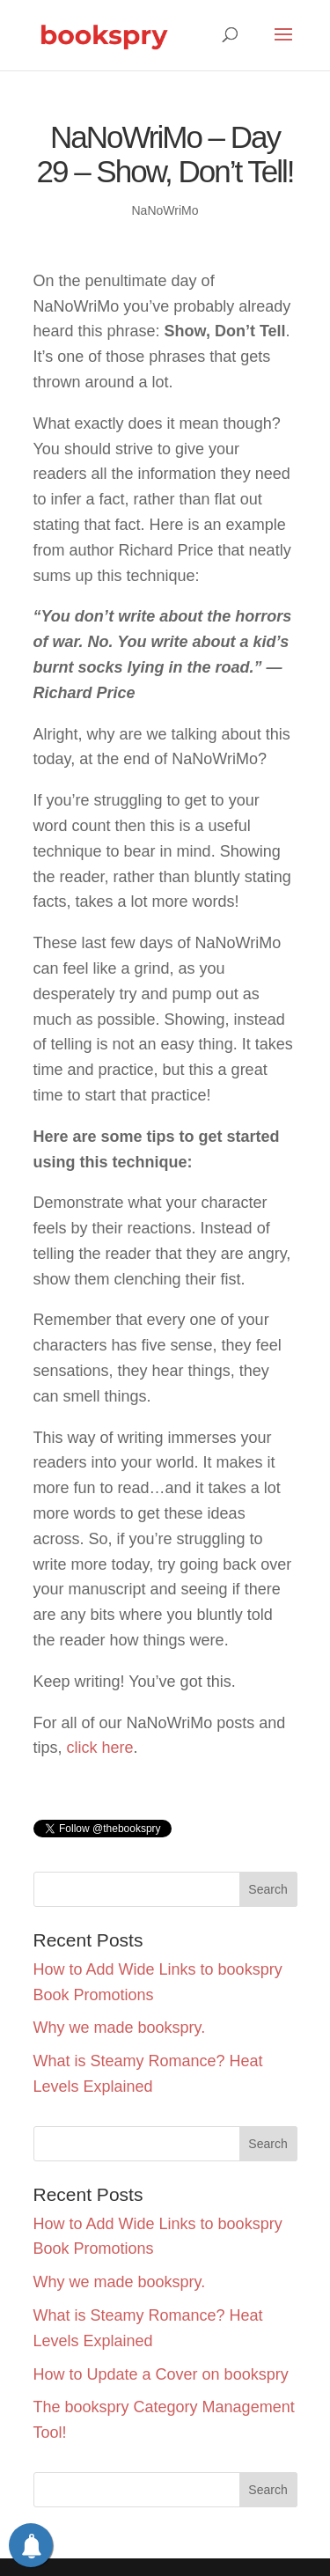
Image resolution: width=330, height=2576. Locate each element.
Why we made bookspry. (119, 2027)
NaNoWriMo (165, 210)
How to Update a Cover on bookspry (161, 2374)
